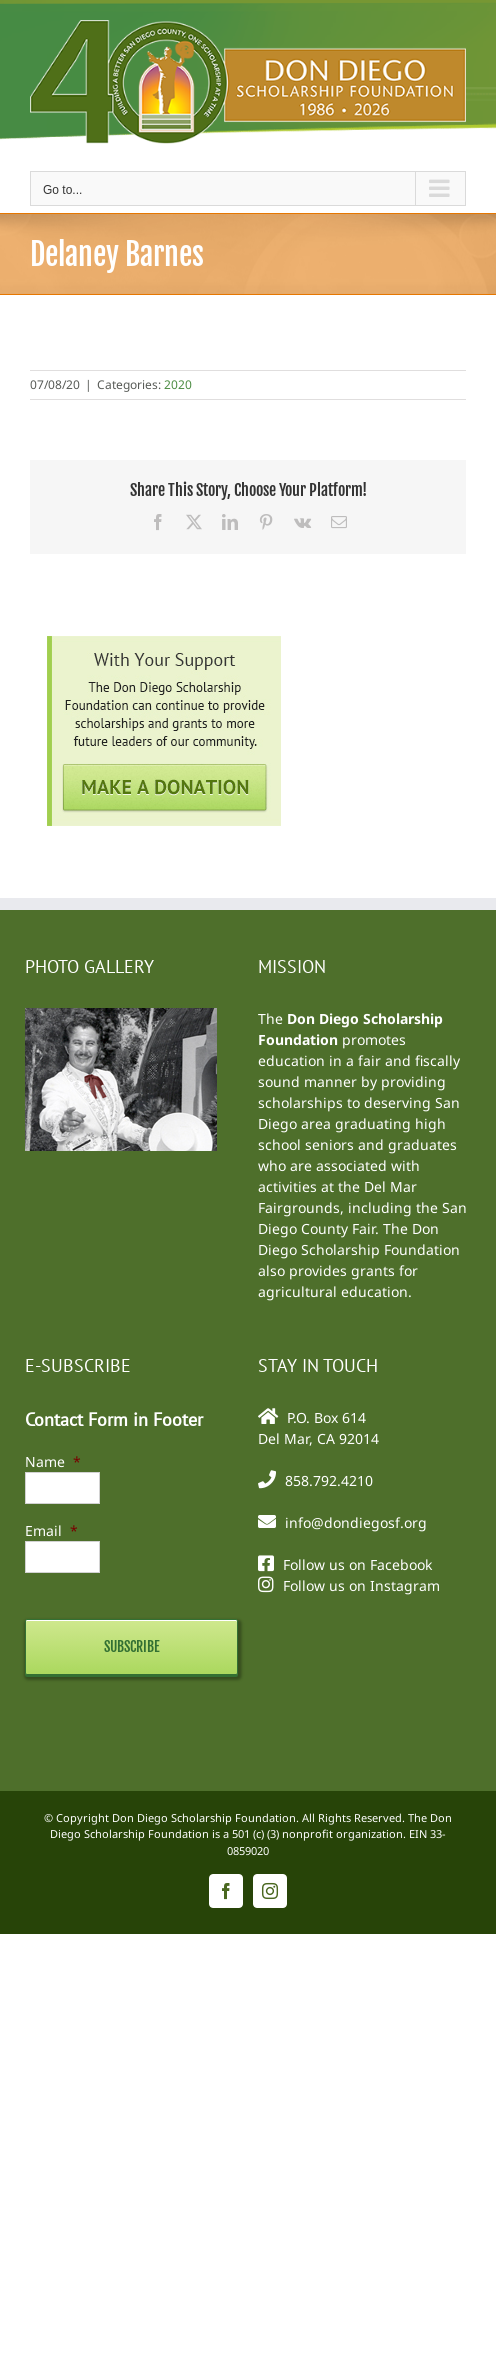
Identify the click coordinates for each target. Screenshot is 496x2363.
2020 (178, 384)
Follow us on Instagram (361, 1585)
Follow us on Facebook (357, 1564)
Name (53, 1461)
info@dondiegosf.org (356, 1522)
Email (51, 1530)
